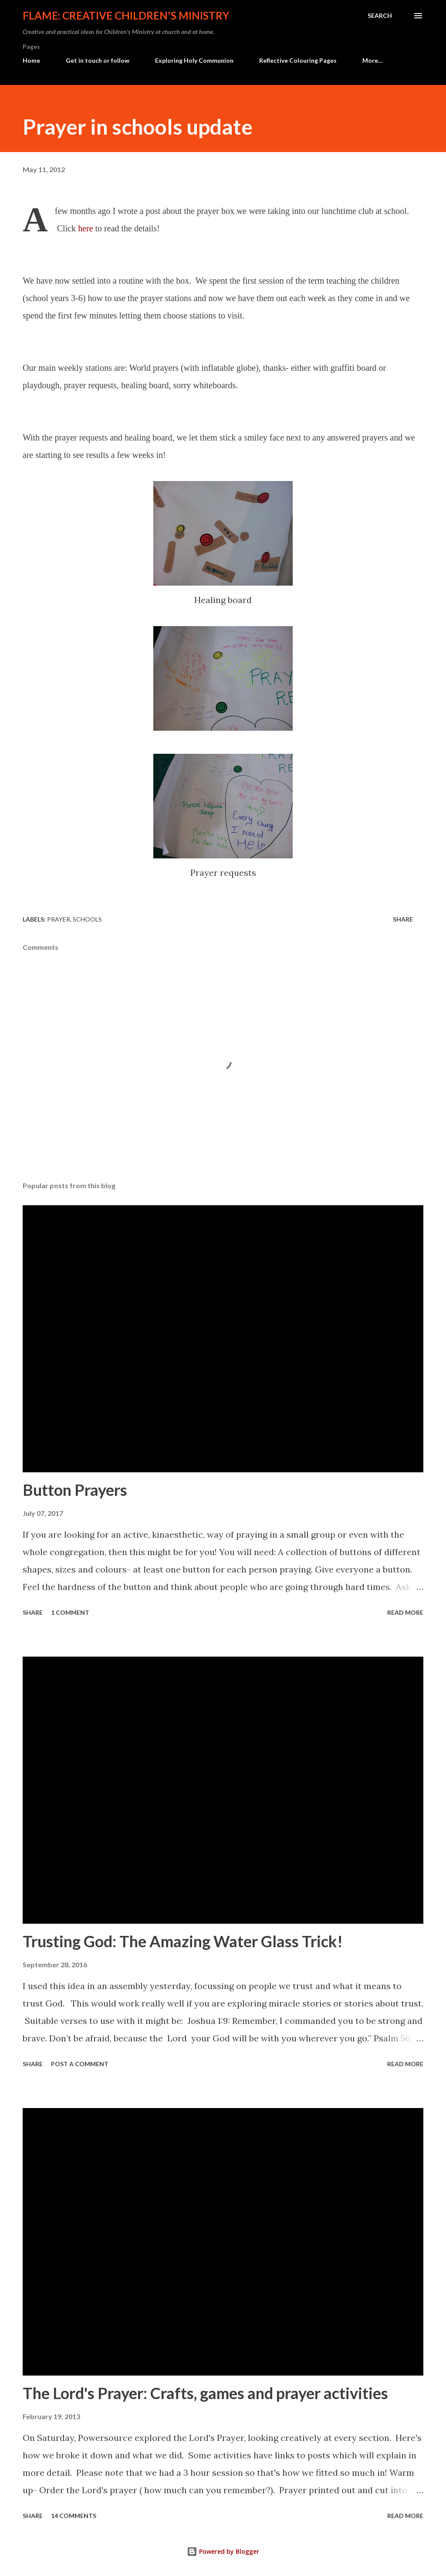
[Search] (380, 15)
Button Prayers (75, 1489)
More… (372, 60)
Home (31, 60)
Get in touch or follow (97, 60)
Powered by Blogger (223, 2551)
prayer (58, 919)
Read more (405, 1612)
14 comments (73, 2515)
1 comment (70, 1612)
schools (87, 919)
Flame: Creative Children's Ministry (126, 15)
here (85, 228)
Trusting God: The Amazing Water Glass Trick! (183, 1941)
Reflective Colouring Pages (298, 60)
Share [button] (403, 919)
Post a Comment (79, 2064)
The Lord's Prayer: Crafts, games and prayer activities (205, 2393)
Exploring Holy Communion (194, 60)
